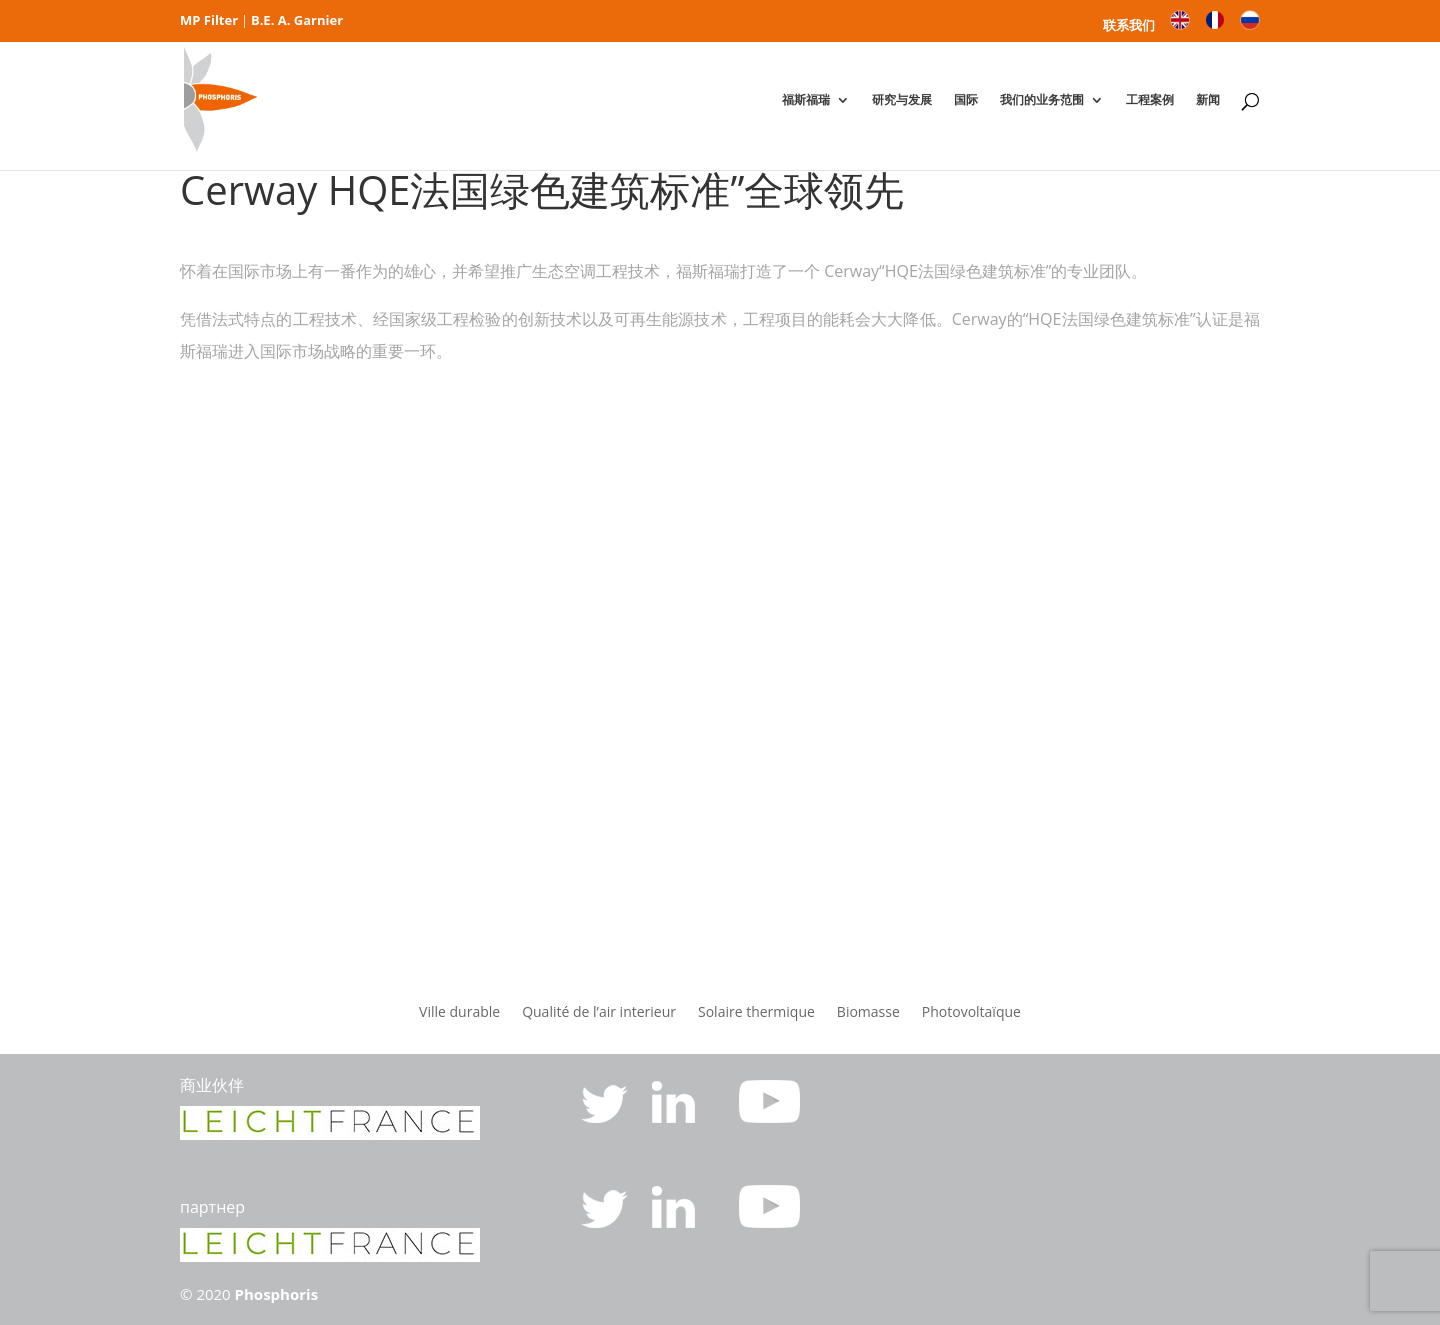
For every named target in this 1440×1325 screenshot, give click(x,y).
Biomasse (868, 1013)
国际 (966, 100)
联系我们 (1129, 26)
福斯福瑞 (806, 100)
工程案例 (1150, 100)
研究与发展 (902, 100)
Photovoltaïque (971, 1013)
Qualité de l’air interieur (599, 1013)
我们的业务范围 (1042, 100)
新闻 (1208, 100)
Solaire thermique (756, 1013)
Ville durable (459, 1013)
